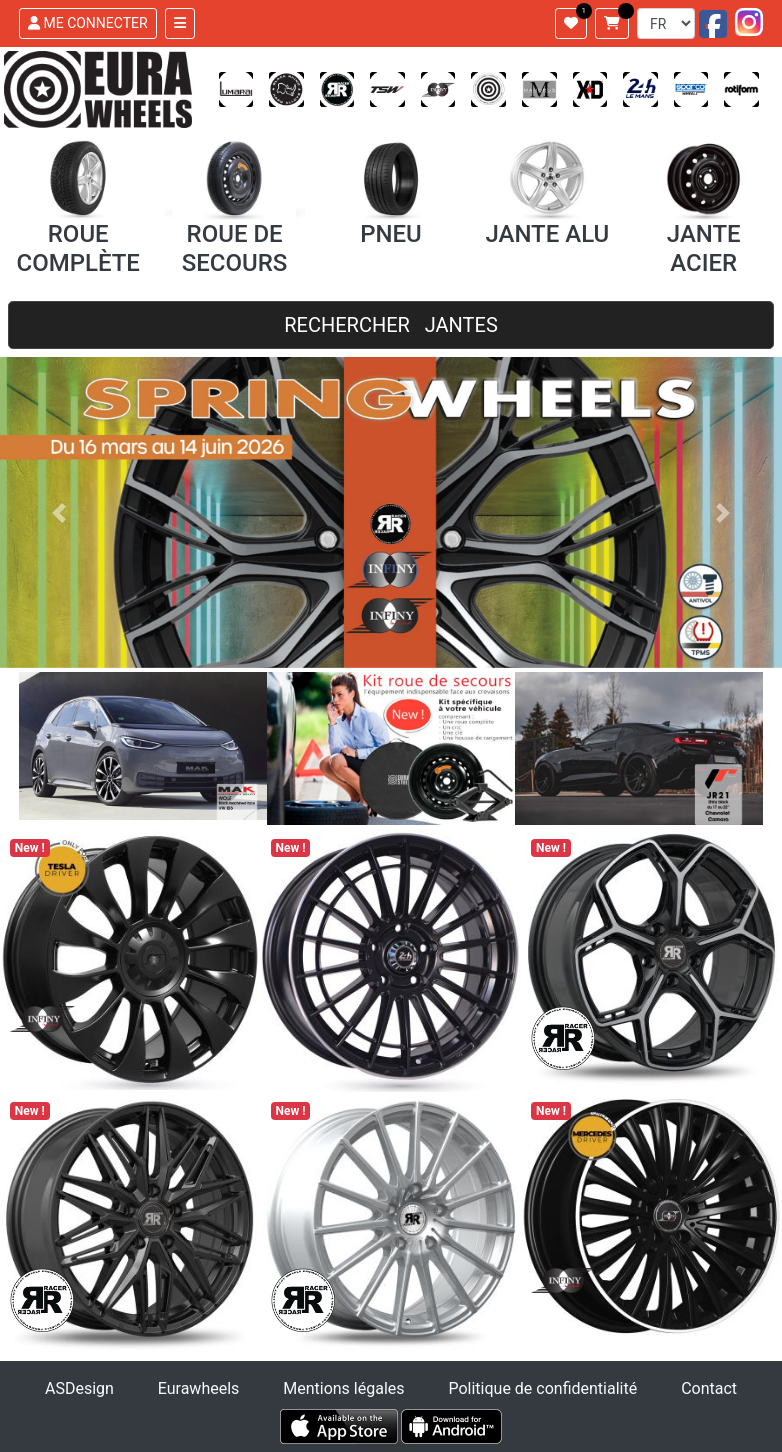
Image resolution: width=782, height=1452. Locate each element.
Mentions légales (343, 1388)
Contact (709, 1388)
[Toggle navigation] (180, 23)
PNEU (391, 234)
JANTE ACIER (704, 248)
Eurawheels (199, 1388)
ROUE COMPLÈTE (77, 248)
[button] (58, 512)
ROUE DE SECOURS (235, 248)
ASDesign (79, 1388)
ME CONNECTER (88, 23)
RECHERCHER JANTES (391, 325)
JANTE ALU (547, 234)
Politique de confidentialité (542, 1388)
